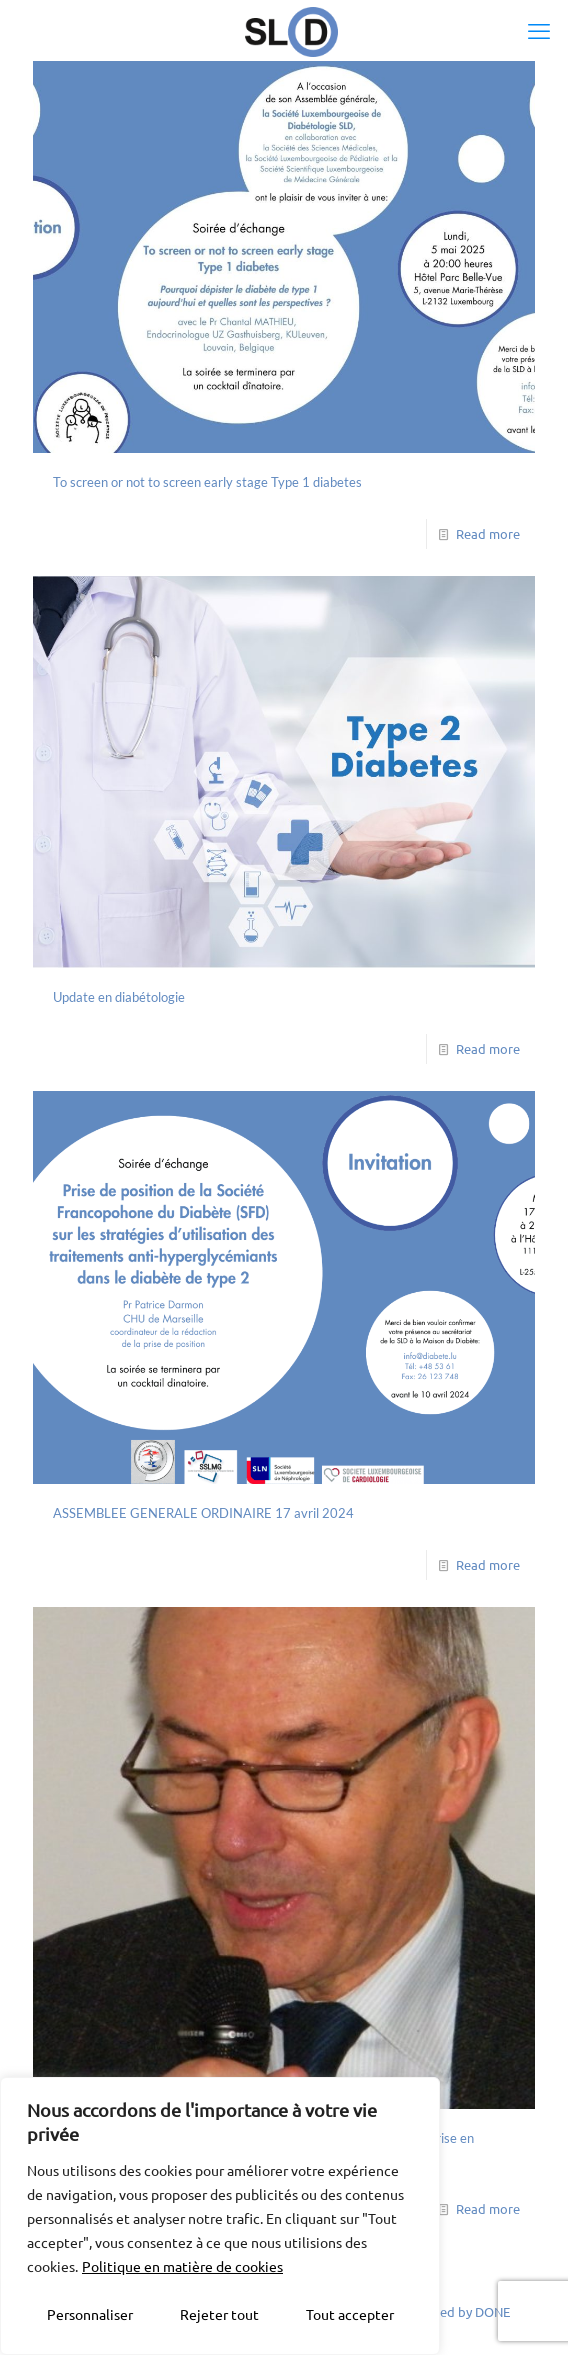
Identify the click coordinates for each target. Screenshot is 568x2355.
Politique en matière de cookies (182, 2266)
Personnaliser (90, 2314)
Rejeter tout (219, 2314)
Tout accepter (350, 2314)
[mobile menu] (541, 30)
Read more (488, 533)
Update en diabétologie (119, 997)
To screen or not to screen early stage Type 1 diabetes (207, 482)
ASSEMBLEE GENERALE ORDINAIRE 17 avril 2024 (203, 1513)
